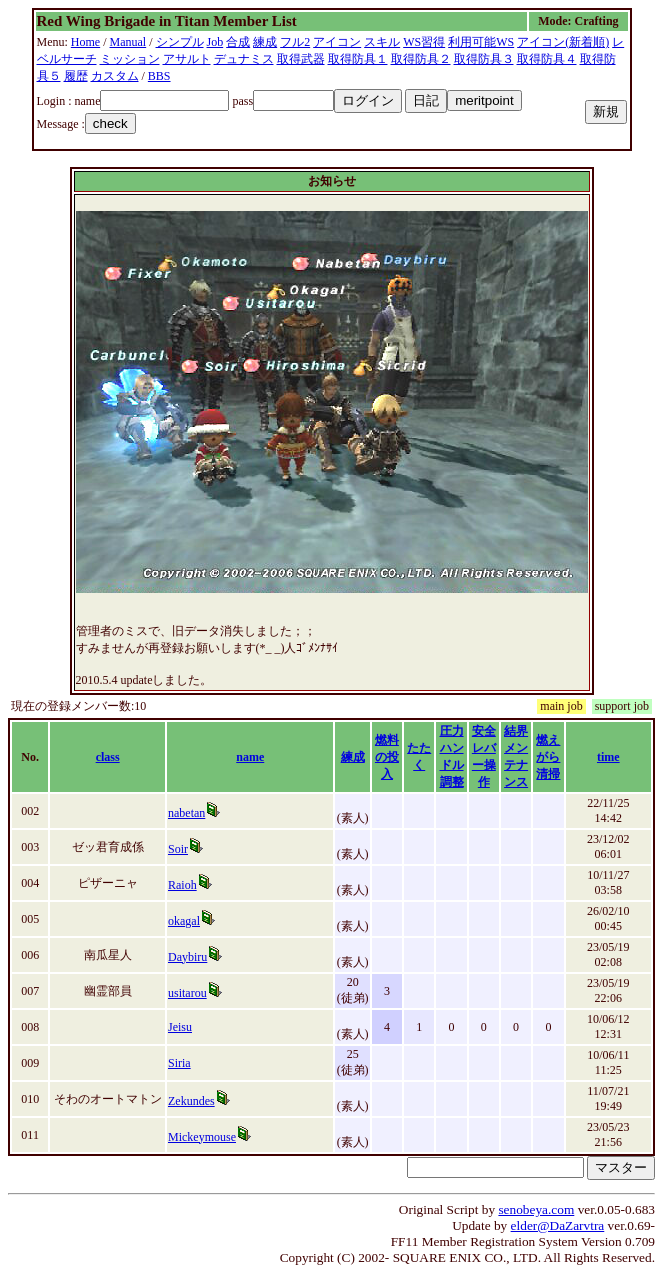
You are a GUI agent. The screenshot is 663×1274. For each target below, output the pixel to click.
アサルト (187, 59)
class (108, 757)
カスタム (115, 76)
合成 (238, 42)
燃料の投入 (387, 757)
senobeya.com (536, 1209)
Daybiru (187, 957)
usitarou (187, 993)
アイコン (337, 42)
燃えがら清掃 (548, 757)
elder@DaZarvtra (558, 1225)
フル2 (295, 42)
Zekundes (191, 1101)
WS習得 (424, 42)
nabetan (186, 813)
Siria (179, 1063)
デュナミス (244, 59)
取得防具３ (484, 59)
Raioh (182, 885)
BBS (159, 76)
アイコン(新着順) (563, 42)
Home (85, 42)
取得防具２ (421, 59)
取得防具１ (358, 59)
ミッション (130, 59)
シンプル (180, 42)
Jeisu (180, 1027)
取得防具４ (547, 59)
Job (215, 42)
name (250, 757)
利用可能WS (481, 42)
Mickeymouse (202, 1137)
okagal (184, 921)
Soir (178, 849)
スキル (382, 42)
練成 (265, 42)
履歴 (76, 76)
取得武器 (301, 59)
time (608, 757)
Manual (128, 42)
